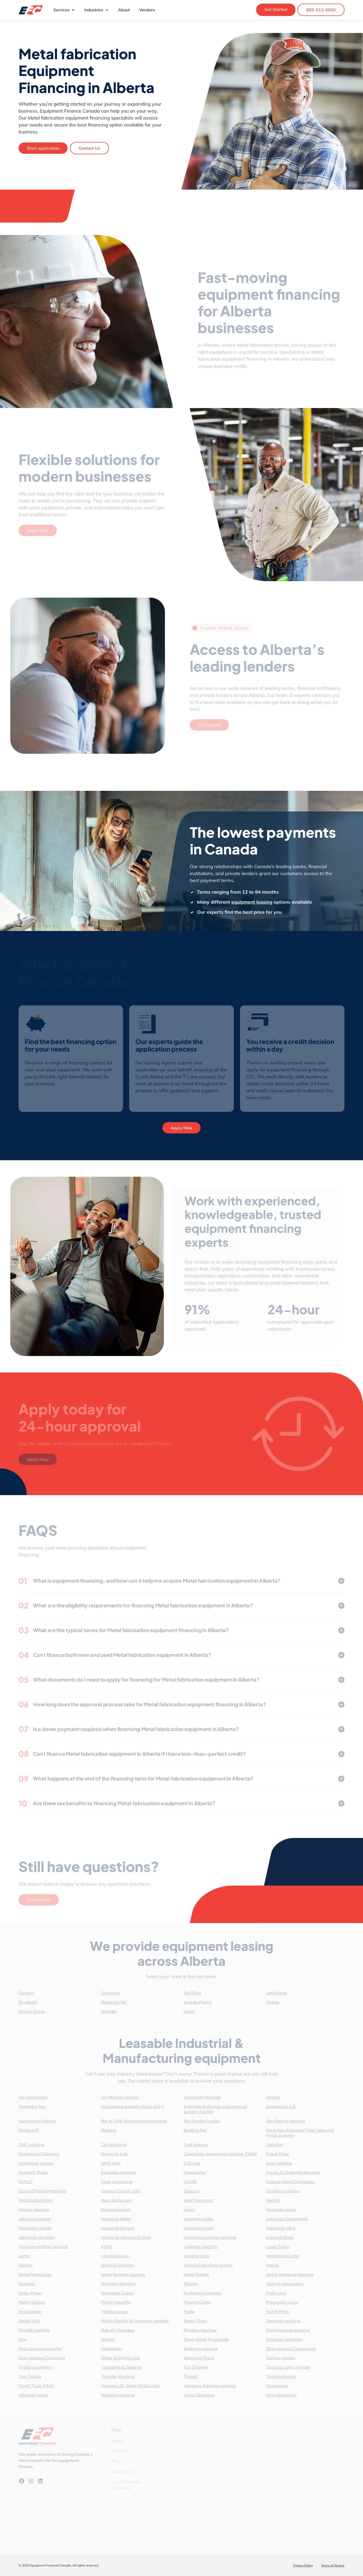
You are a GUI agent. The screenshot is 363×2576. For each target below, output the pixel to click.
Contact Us (89, 148)
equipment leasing (260, 902)
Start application (43, 148)
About (124, 9)
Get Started (276, 9)
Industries (96, 9)
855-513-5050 (321, 9)
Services (64, 9)
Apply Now (181, 1127)
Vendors (147, 9)
